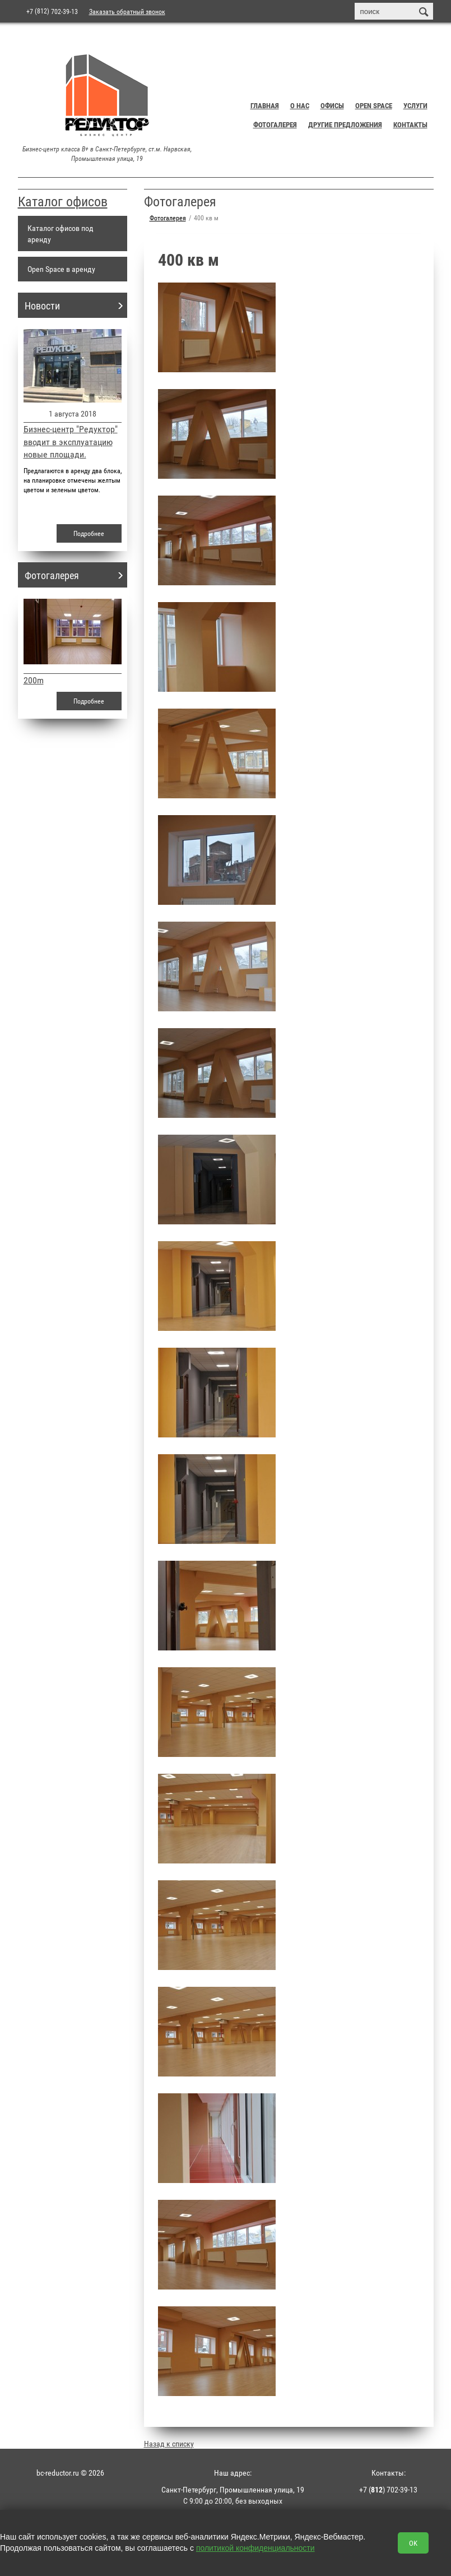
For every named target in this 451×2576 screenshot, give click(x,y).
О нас (299, 105)
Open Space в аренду (61, 268)
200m (34, 680)
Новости (42, 305)
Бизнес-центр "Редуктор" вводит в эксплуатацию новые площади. (71, 441)
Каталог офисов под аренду (60, 233)
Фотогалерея (275, 124)
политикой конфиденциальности (255, 2547)
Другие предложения (345, 124)
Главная (264, 105)
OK (413, 2543)
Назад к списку (169, 2443)
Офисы (332, 105)
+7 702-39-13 (52, 11)
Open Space (373, 105)
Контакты (410, 124)
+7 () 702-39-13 (388, 2489)
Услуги (415, 105)
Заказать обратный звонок (127, 11)
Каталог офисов (63, 201)
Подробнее (88, 533)
